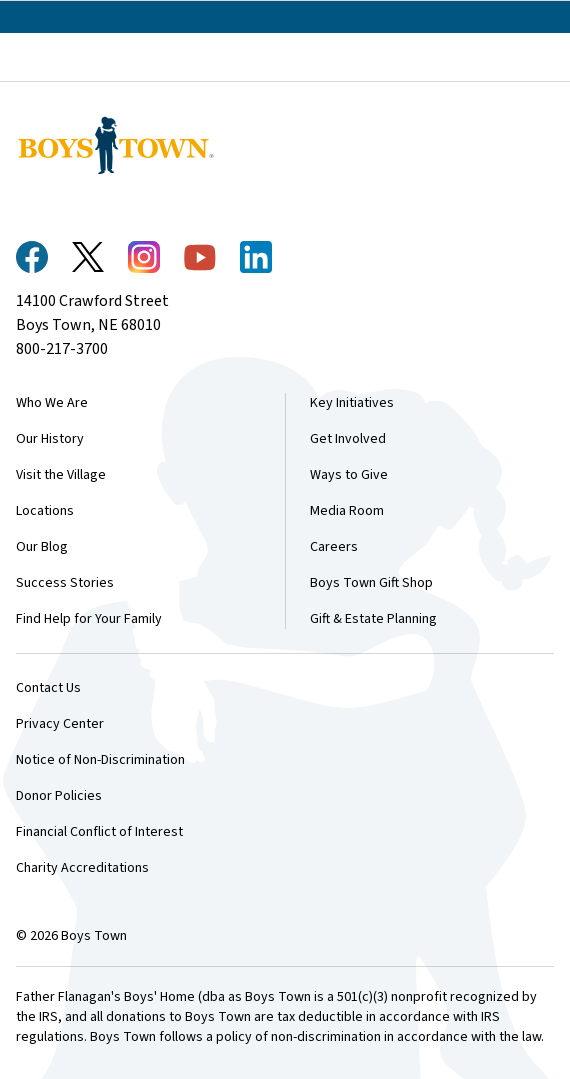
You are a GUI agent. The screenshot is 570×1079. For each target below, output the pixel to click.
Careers (334, 547)
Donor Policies (59, 796)
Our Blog (42, 547)
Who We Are (52, 403)
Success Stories (65, 583)
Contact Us (48, 688)
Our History (50, 439)
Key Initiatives (352, 403)
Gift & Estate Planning (373, 619)
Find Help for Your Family (89, 619)
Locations (45, 511)
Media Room (347, 511)
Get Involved (348, 439)
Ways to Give (349, 475)
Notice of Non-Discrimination (100, 760)
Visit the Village (61, 475)
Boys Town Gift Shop (371, 583)
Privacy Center (60, 724)
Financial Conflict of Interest (99, 832)
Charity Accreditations (82, 868)
